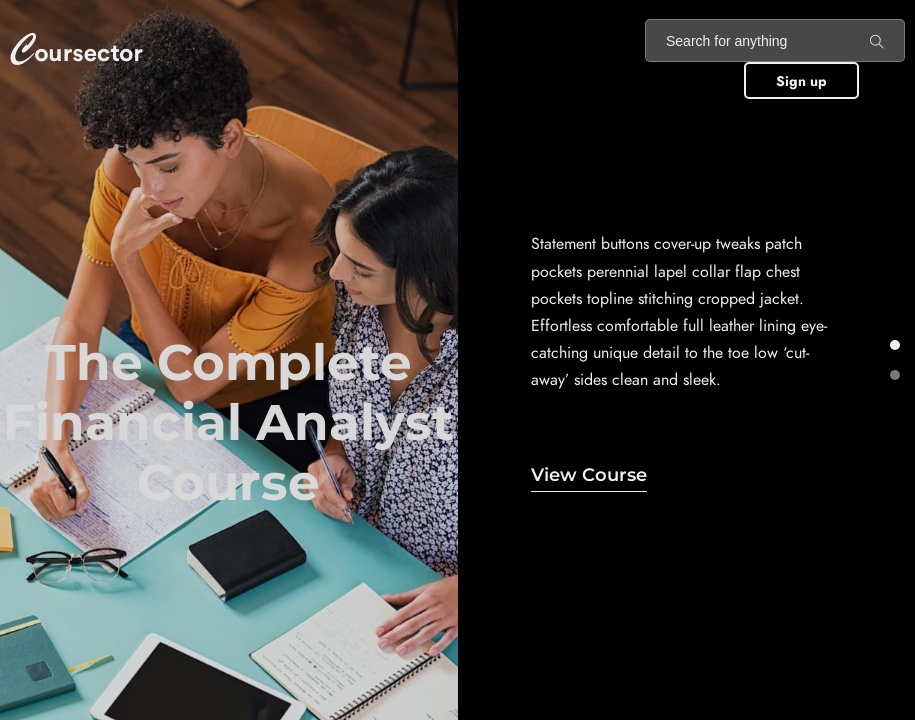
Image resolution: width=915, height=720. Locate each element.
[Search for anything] (877, 41)
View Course (589, 475)
